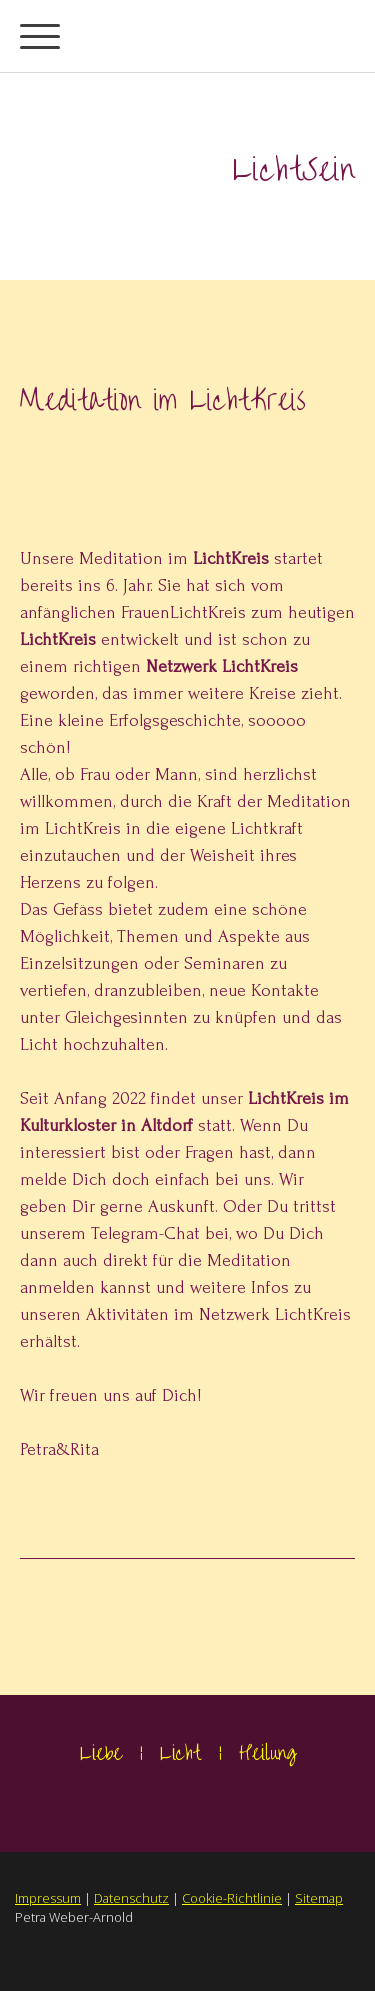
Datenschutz (131, 1898)
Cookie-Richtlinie (232, 1898)
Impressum (48, 1898)
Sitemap (319, 1898)
